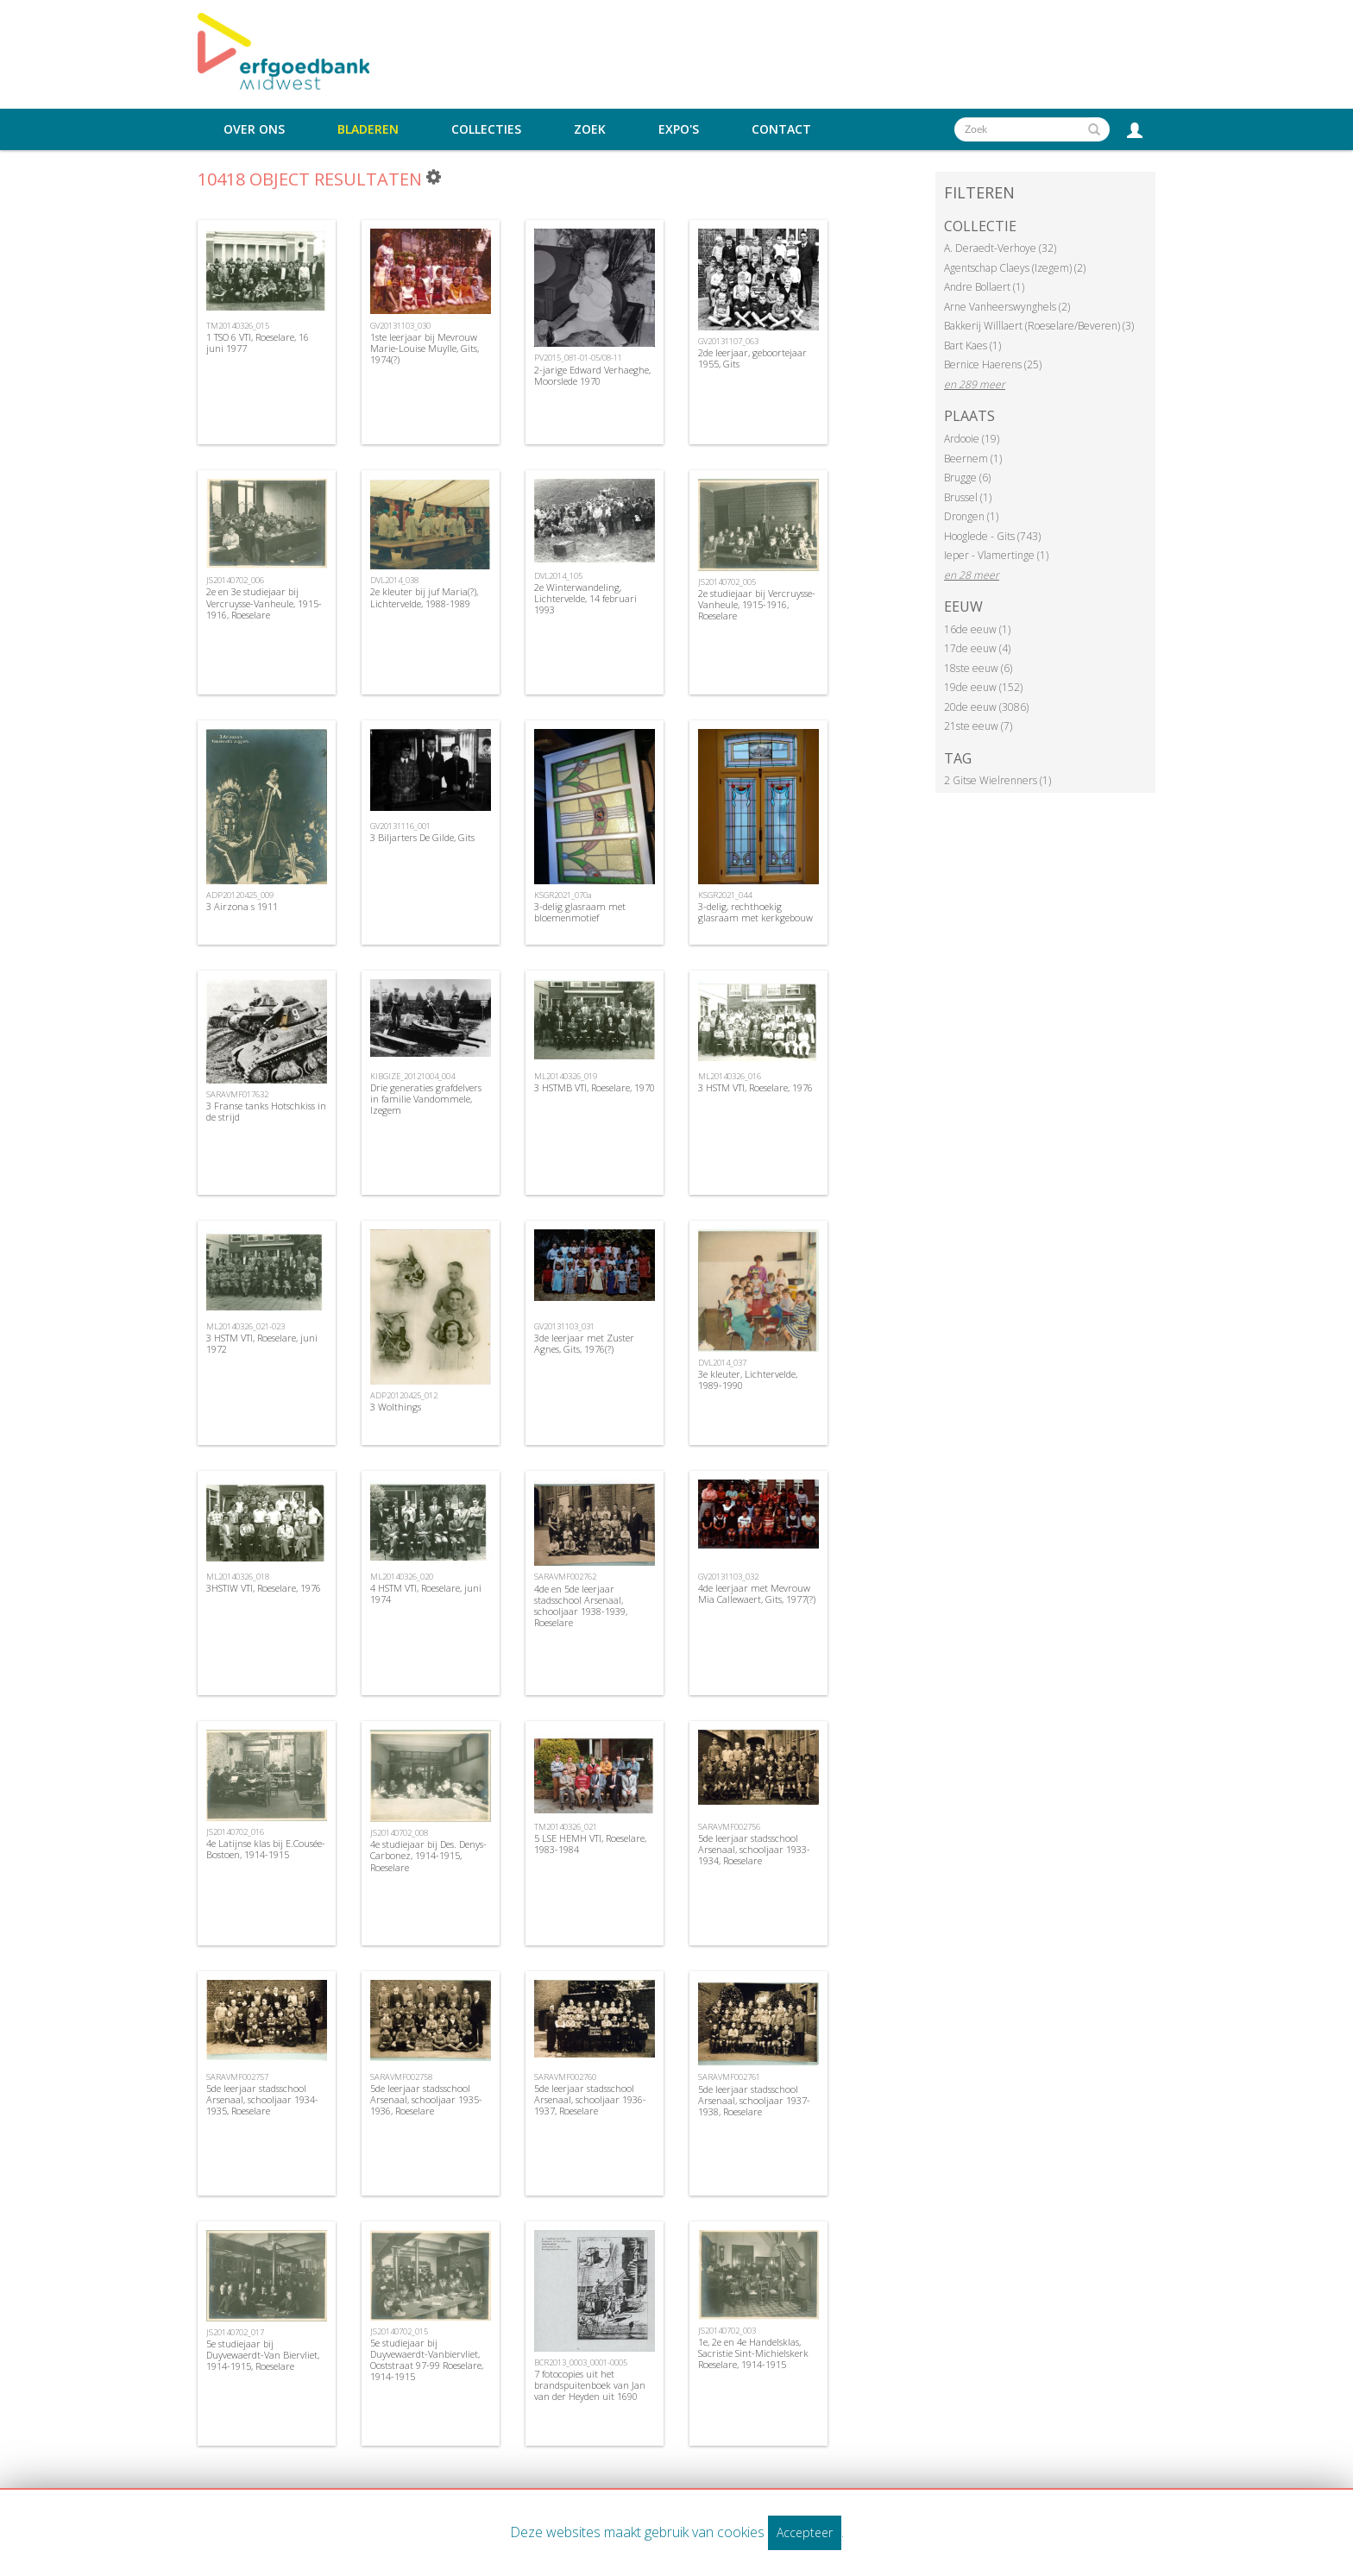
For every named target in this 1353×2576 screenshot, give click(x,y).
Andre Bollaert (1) (984, 287)
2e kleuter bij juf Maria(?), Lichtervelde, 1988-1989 (424, 597)
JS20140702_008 (399, 1832)
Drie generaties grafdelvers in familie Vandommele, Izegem (425, 1098)
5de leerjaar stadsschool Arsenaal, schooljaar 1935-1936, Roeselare (426, 2099)
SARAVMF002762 (565, 1576)
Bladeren (368, 129)
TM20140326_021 (565, 1826)
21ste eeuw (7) (978, 726)
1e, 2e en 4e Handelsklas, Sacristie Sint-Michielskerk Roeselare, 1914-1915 (753, 2353)
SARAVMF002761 (729, 2077)
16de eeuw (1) (977, 629)
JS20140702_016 (235, 1832)
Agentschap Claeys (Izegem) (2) (1015, 268)
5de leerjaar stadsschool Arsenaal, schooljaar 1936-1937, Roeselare (590, 2099)
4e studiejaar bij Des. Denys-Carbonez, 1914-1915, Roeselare (428, 1855)
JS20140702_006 (235, 580)
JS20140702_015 (399, 2331)
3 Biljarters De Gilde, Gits (422, 837)
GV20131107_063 (728, 341)
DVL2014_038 (394, 580)
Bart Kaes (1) (972, 345)
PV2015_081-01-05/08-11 (578, 357)
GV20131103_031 (564, 1326)
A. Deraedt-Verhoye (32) (1000, 248)
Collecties (486, 129)
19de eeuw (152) (983, 687)
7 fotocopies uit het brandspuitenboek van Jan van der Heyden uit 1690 (589, 2385)
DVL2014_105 (558, 575)
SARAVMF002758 (401, 2077)
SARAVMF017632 (237, 1094)
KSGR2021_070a (563, 895)
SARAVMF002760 (565, 2077)
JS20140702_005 (727, 581)
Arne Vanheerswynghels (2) (1007, 306)
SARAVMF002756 (729, 1826)
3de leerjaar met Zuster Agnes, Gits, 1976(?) (584, 1343)
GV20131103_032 (728, 1576)
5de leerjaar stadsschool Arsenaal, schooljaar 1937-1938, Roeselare (754, 2100)
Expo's (678, 129)
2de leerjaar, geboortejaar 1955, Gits (752, 358)
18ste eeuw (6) (978, 668)
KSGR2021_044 (725, 895)
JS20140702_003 (727, 2330)
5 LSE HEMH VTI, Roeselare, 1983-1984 (590, 1843)
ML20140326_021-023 (245, 1326)
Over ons (254, 129)
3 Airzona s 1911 (242, 906)
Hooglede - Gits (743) (992, 536)
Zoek (590, 129)
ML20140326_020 (401, 1576)
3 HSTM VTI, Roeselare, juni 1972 (262, 1343)
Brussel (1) (967, 497)
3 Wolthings (395, 1406)
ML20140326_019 (565, 1076)
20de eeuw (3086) (986, 707)
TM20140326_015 (237, 325)
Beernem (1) (973, 458)
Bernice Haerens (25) (992, 364)
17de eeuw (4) (977, 648)
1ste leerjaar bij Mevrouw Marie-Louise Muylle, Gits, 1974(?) (424, 348)
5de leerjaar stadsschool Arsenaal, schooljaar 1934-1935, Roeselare (262, 2099)
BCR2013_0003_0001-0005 (580, 2362)
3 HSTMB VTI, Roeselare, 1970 (594, 1087)
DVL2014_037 (722, 1362)
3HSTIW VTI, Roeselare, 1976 (263, 1587)
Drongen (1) (971, 516)
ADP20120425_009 (240, 895)
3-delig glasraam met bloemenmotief (580, 912)
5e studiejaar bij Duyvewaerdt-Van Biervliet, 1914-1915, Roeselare (262, 2354)
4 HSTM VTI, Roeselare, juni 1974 (425, 1593)
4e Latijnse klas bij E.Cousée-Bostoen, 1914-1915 (265, 1849)
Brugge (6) (967, 477)
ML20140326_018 (237, 1576)
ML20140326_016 (729, 1076)
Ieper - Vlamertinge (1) (996, 555)
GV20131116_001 (400, 826)
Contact (781, 129)
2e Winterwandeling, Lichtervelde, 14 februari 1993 (585, 598)
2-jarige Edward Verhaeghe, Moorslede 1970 (592, 375)
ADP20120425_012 (403, 1395)
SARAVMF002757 (237, 2077)
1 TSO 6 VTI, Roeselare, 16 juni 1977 (257, 342)
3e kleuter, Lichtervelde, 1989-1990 (747, 1379)
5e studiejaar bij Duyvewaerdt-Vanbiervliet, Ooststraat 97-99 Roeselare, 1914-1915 (426, 2360)
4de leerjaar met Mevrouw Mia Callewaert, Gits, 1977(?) (756, 1593)
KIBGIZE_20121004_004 (412, 1076)
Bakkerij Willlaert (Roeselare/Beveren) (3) (1039, 325)
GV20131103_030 (400, 325)
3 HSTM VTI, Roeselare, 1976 (755, 1087)
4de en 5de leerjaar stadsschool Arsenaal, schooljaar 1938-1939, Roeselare (580, 1606)
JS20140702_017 (235, 2332)
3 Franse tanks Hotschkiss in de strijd (266, 1111)
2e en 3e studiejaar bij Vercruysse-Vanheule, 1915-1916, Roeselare (264, 602)
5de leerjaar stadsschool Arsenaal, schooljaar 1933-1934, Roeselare (754, 1849)
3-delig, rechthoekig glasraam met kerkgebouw (755, 912)
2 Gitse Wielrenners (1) (997, 780)
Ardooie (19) (971, 438)
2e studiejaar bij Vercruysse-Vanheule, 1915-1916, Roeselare (756, 604)
